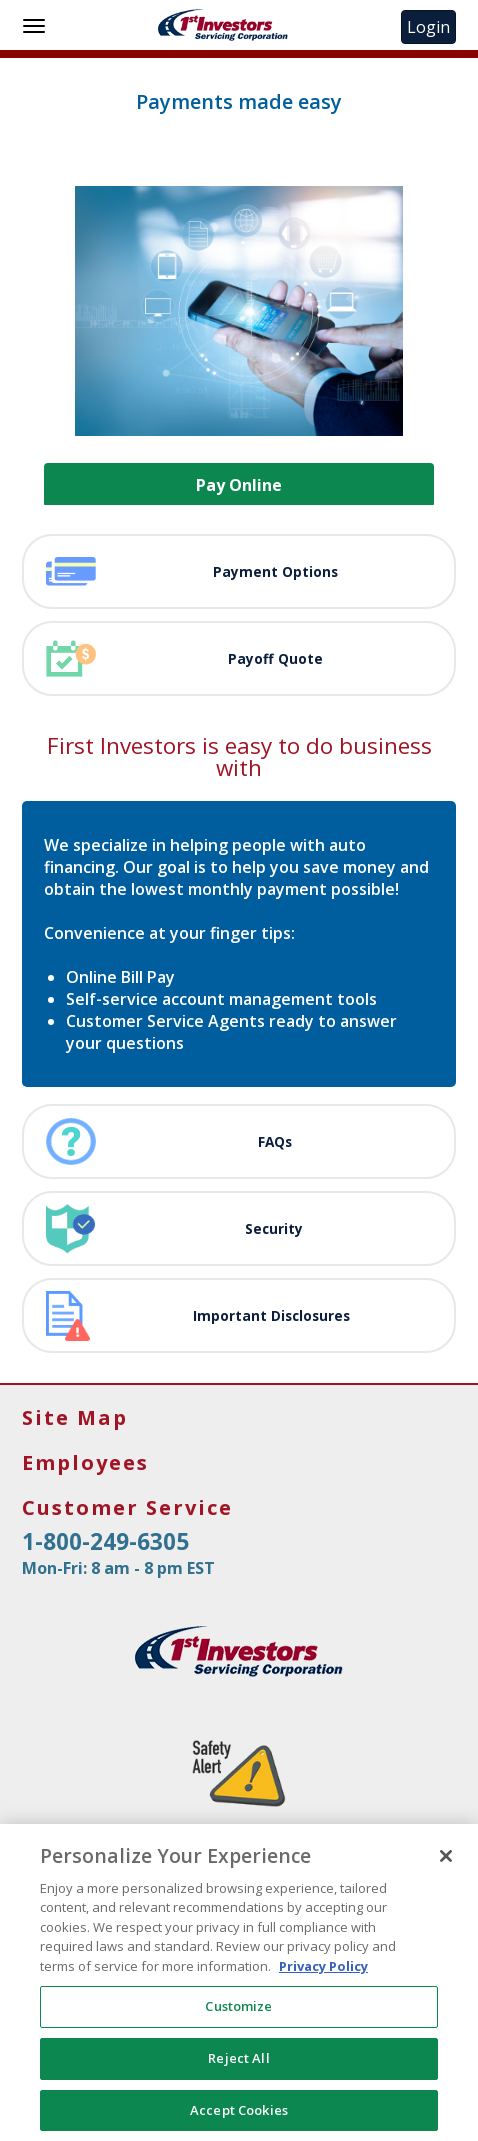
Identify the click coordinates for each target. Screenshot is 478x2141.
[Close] (446, 1865)
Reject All (238, 2067)
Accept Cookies (239, 2119)
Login (431, 26)
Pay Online (239, 485)
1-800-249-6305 (105, 1542)
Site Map (75, 1417)
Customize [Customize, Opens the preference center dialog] (238, 2015)
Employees (85, 1462)
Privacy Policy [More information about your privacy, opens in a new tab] (323, 1975)
